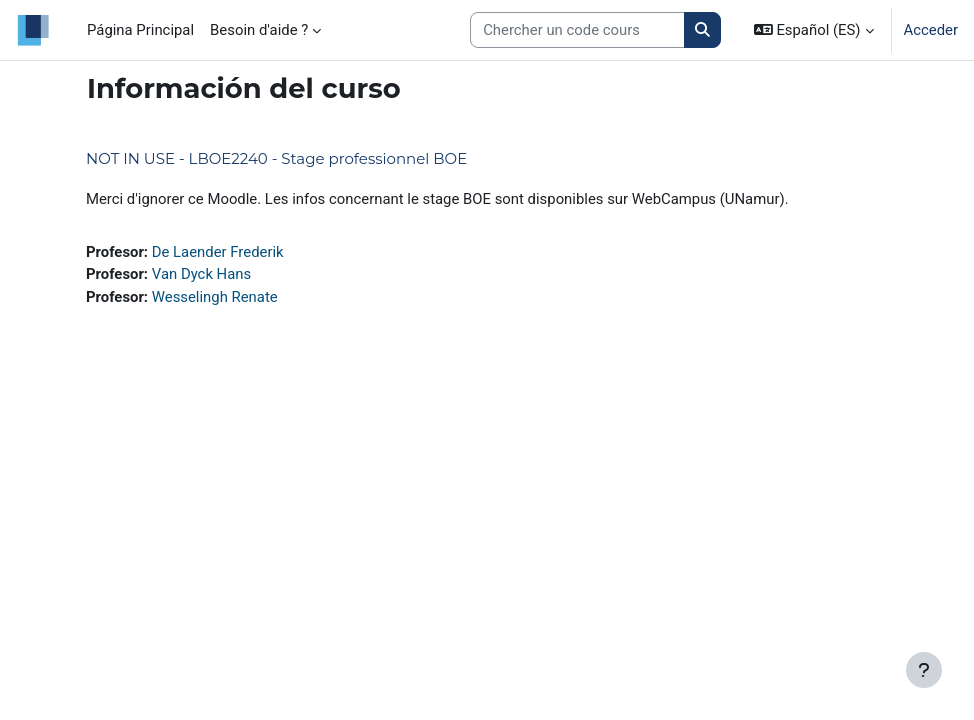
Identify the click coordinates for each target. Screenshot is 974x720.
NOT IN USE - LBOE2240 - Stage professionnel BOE (276, 158)
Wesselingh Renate (215, 297)
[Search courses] (577, 30)
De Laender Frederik (218, 252)
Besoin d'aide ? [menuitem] (259, 30)
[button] (814, 30)
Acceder (931, 30)
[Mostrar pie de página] (924, 670)
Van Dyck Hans (201, 274)
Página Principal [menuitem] (140, 30)
